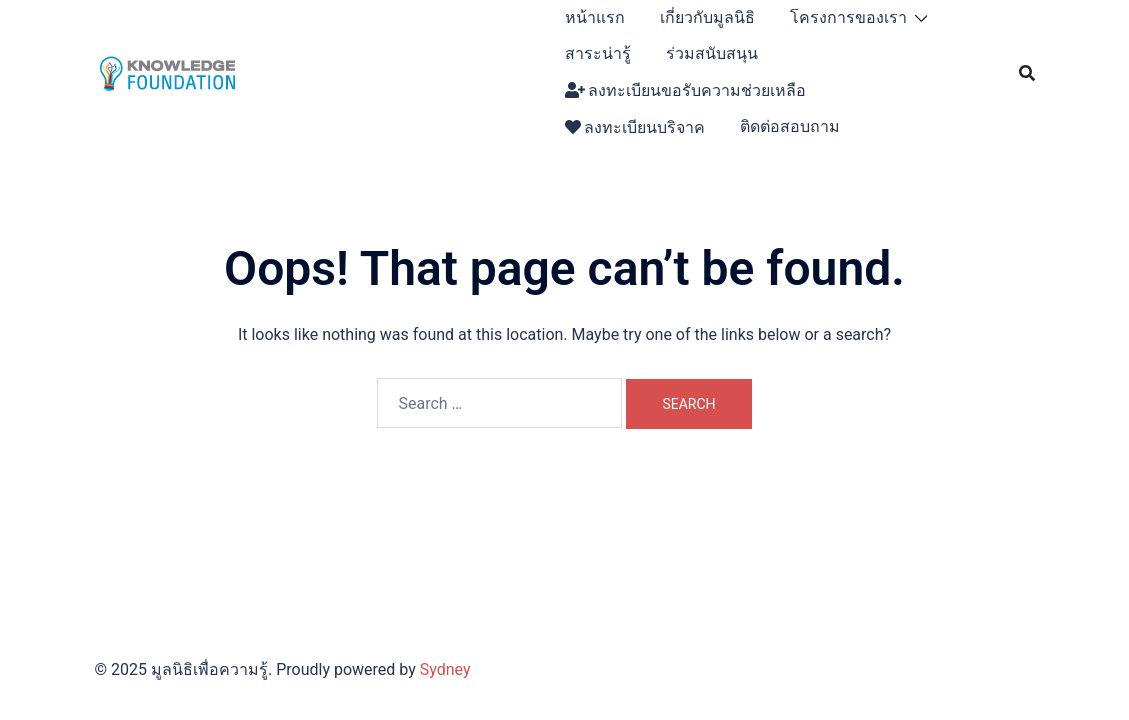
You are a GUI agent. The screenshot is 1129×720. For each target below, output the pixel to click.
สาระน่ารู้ (598, 53)
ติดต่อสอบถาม (790, 126)
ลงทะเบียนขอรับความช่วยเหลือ (686, 90)
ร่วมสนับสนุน (712, 53)
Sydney (445, 669)
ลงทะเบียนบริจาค (635, 127)
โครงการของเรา (848, 17)
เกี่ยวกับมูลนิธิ (707, 17)
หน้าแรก (595, 17)
